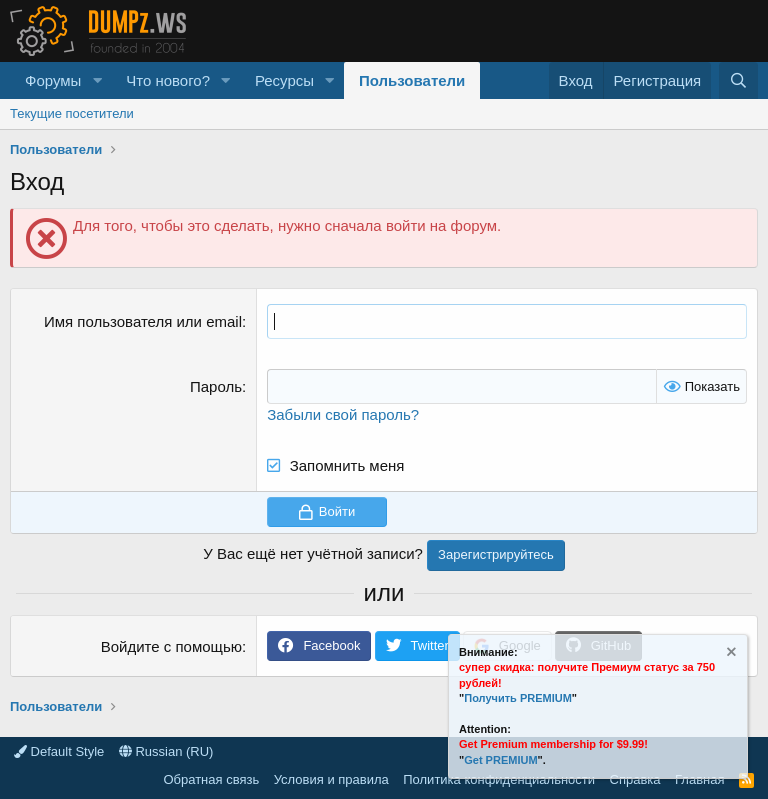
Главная (699, 779)
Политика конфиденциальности (499, 779)
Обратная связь (211, 779)
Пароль (216, 386)
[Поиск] (738, 80)
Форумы (53, 80)
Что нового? (168, 80)
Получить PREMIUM (518, 698)
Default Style (59, 751)
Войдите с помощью (171, 646)
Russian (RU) (166, 751)
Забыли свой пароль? (343, 414)
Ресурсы (284, 80)
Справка (635, 779)
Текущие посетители (72, 113)
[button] (97, 80)
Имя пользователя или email (143, 321)
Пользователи (412, 80)
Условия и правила (331, 779)
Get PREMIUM (500, 760)
